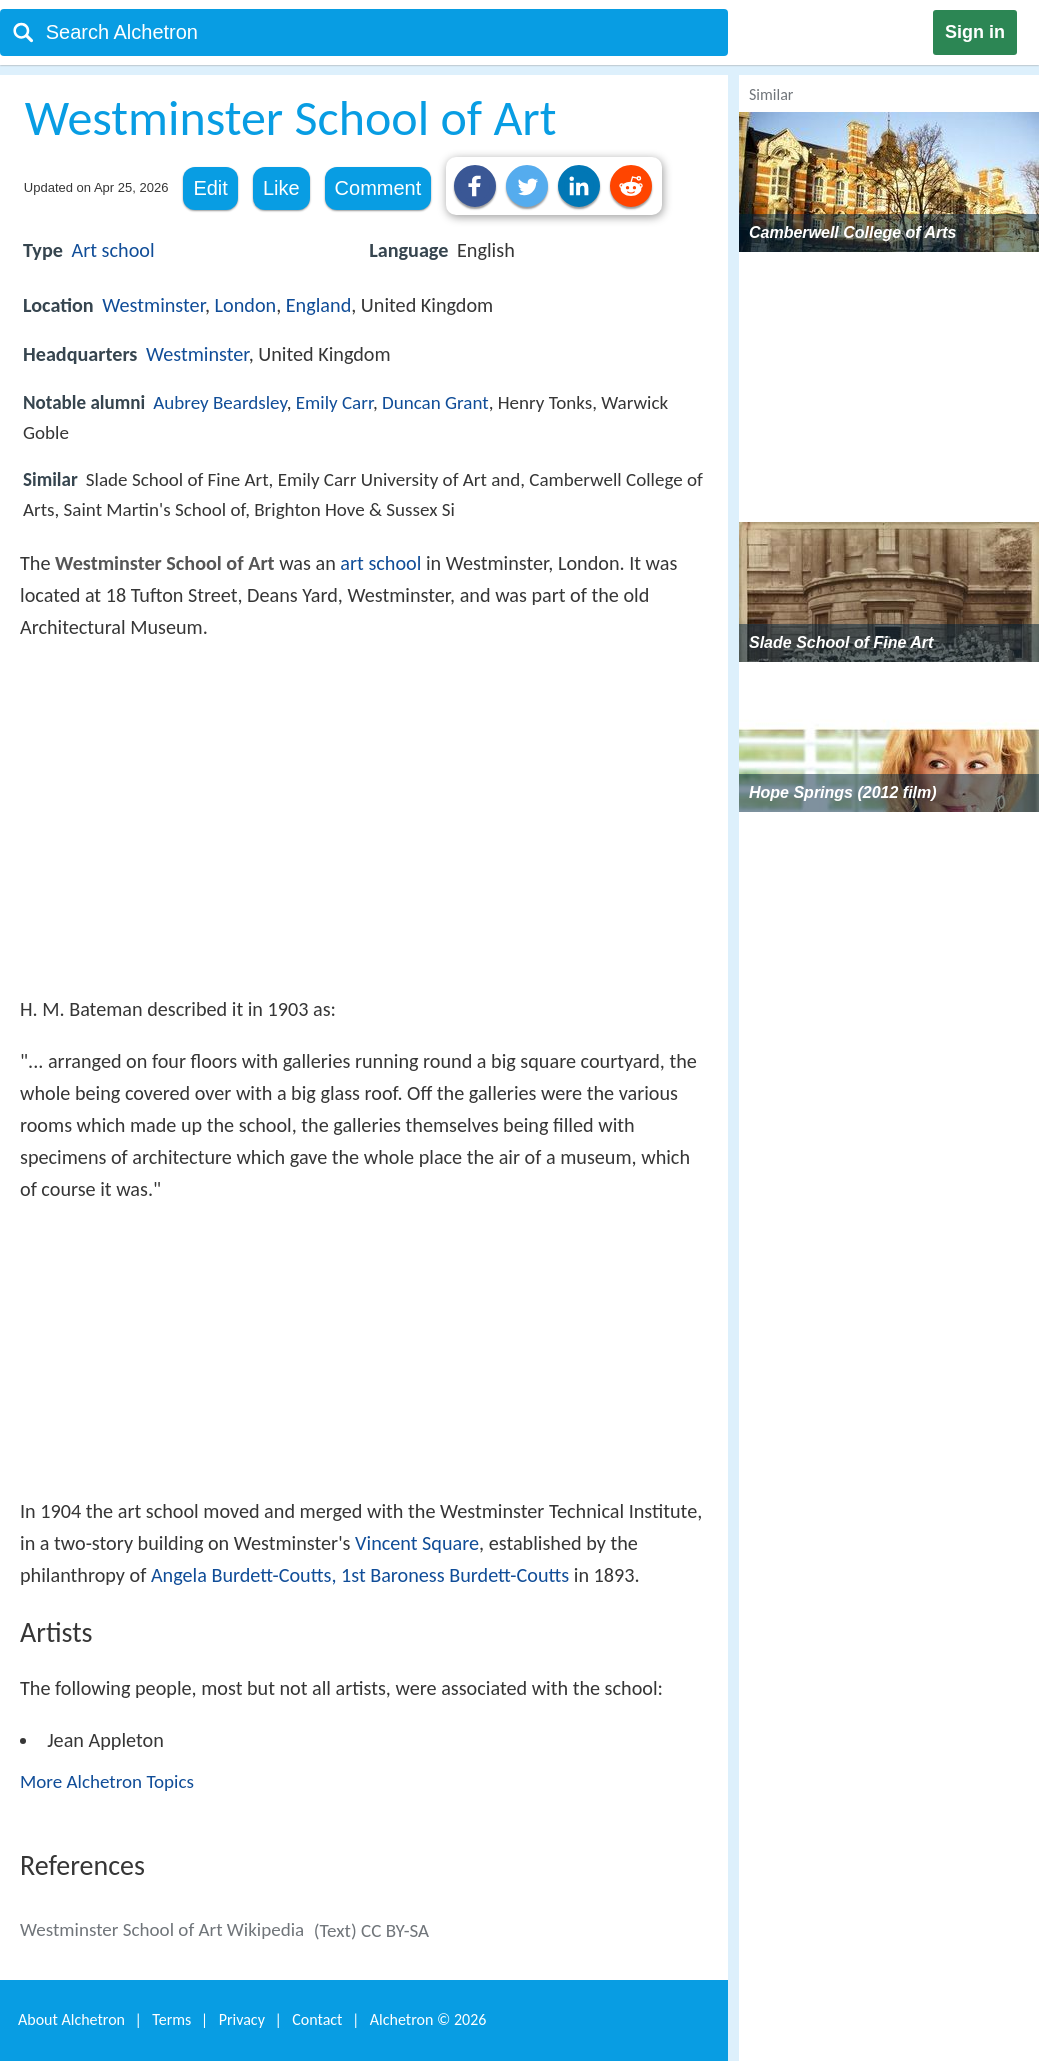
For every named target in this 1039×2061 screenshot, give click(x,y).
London (246, 305)
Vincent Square (417, 1543)
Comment (378, 188)
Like (281, 188)
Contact (317, 2019)
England (318, 305)
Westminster (153, 305)
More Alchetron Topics (107, 1781)
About (71, 2019)
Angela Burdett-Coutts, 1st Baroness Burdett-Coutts (360, 1575)
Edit (210, 188)
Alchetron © (428, 2019)
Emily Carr (334, 402)
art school (380, 563)
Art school (113, 250)
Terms (171, 2019)
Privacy (242, 2019)
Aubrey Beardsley (220, 402)
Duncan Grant (435, 402)
